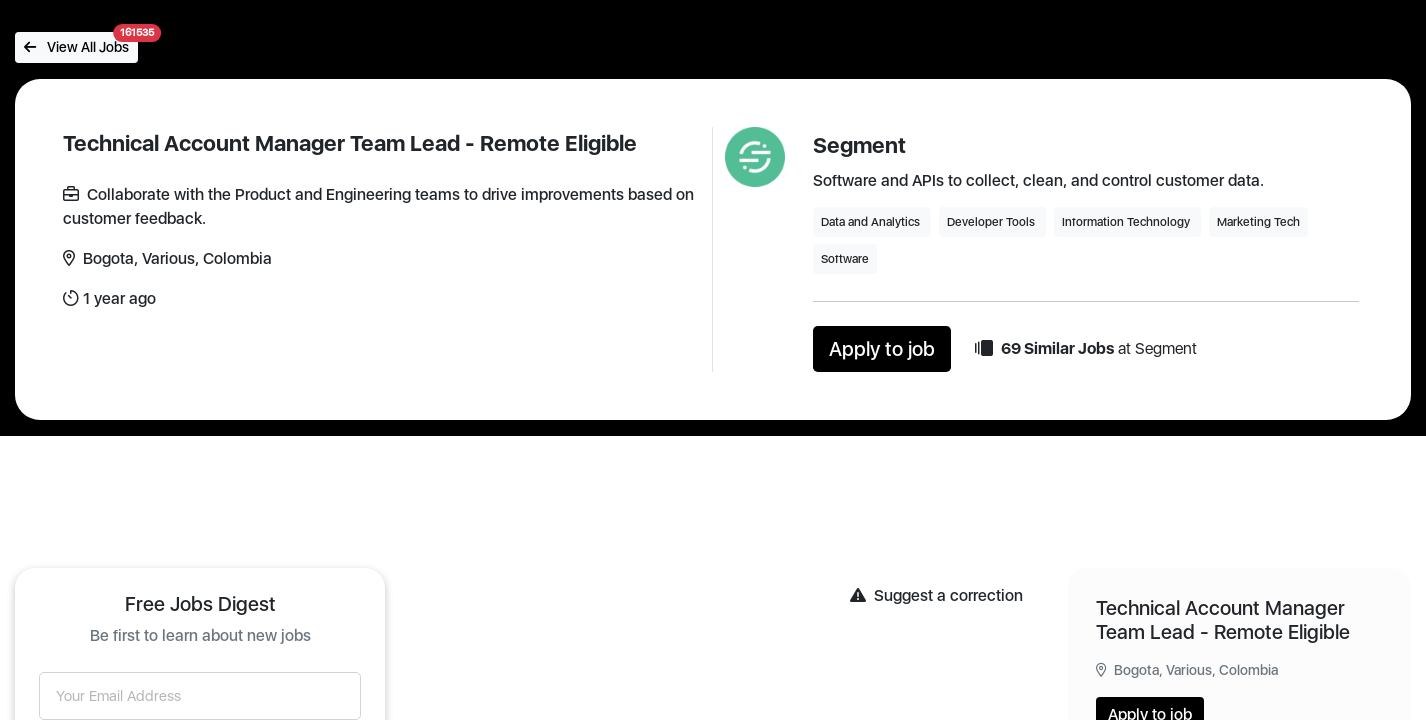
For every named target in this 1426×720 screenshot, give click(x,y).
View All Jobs (81, 43)
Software (845, 259)
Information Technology (1127, 222)
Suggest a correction (936, 595)
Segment (859, 145)
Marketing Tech (1258, 222)
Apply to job (882, 349)
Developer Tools (992, 222)
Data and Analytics (872, 222)
